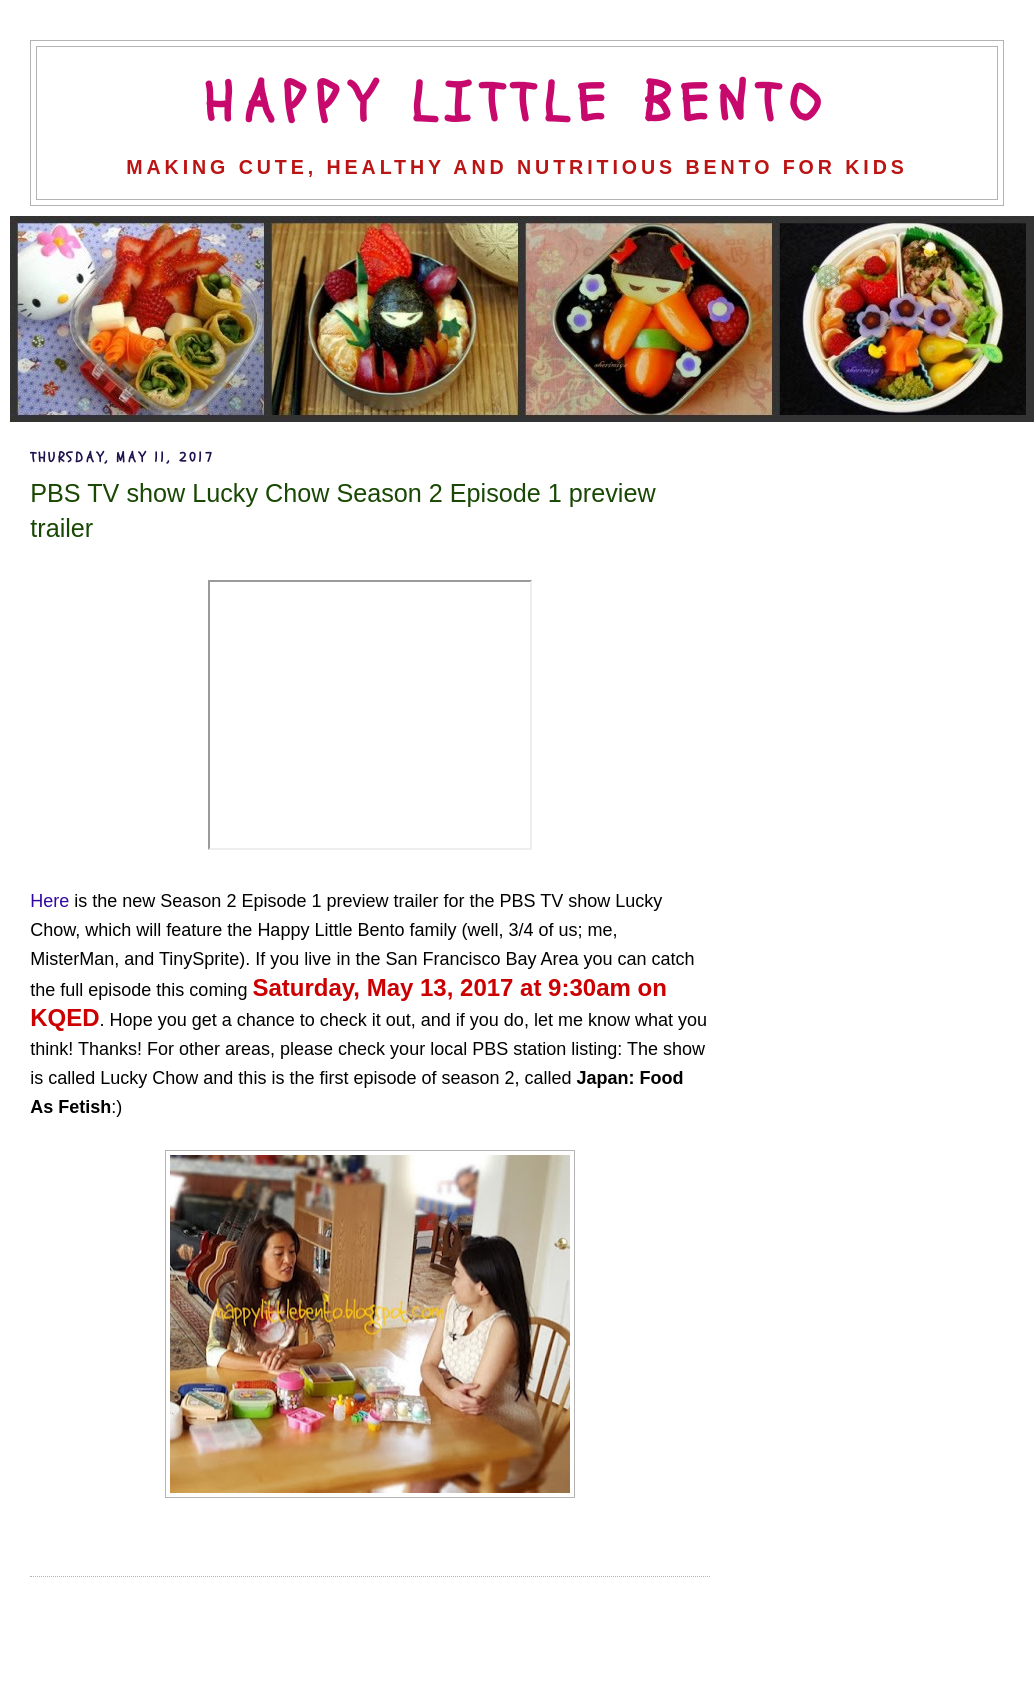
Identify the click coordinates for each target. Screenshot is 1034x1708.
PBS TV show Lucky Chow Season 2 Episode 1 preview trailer (342, 510)
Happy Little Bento (516, 104)
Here (49, 901)
